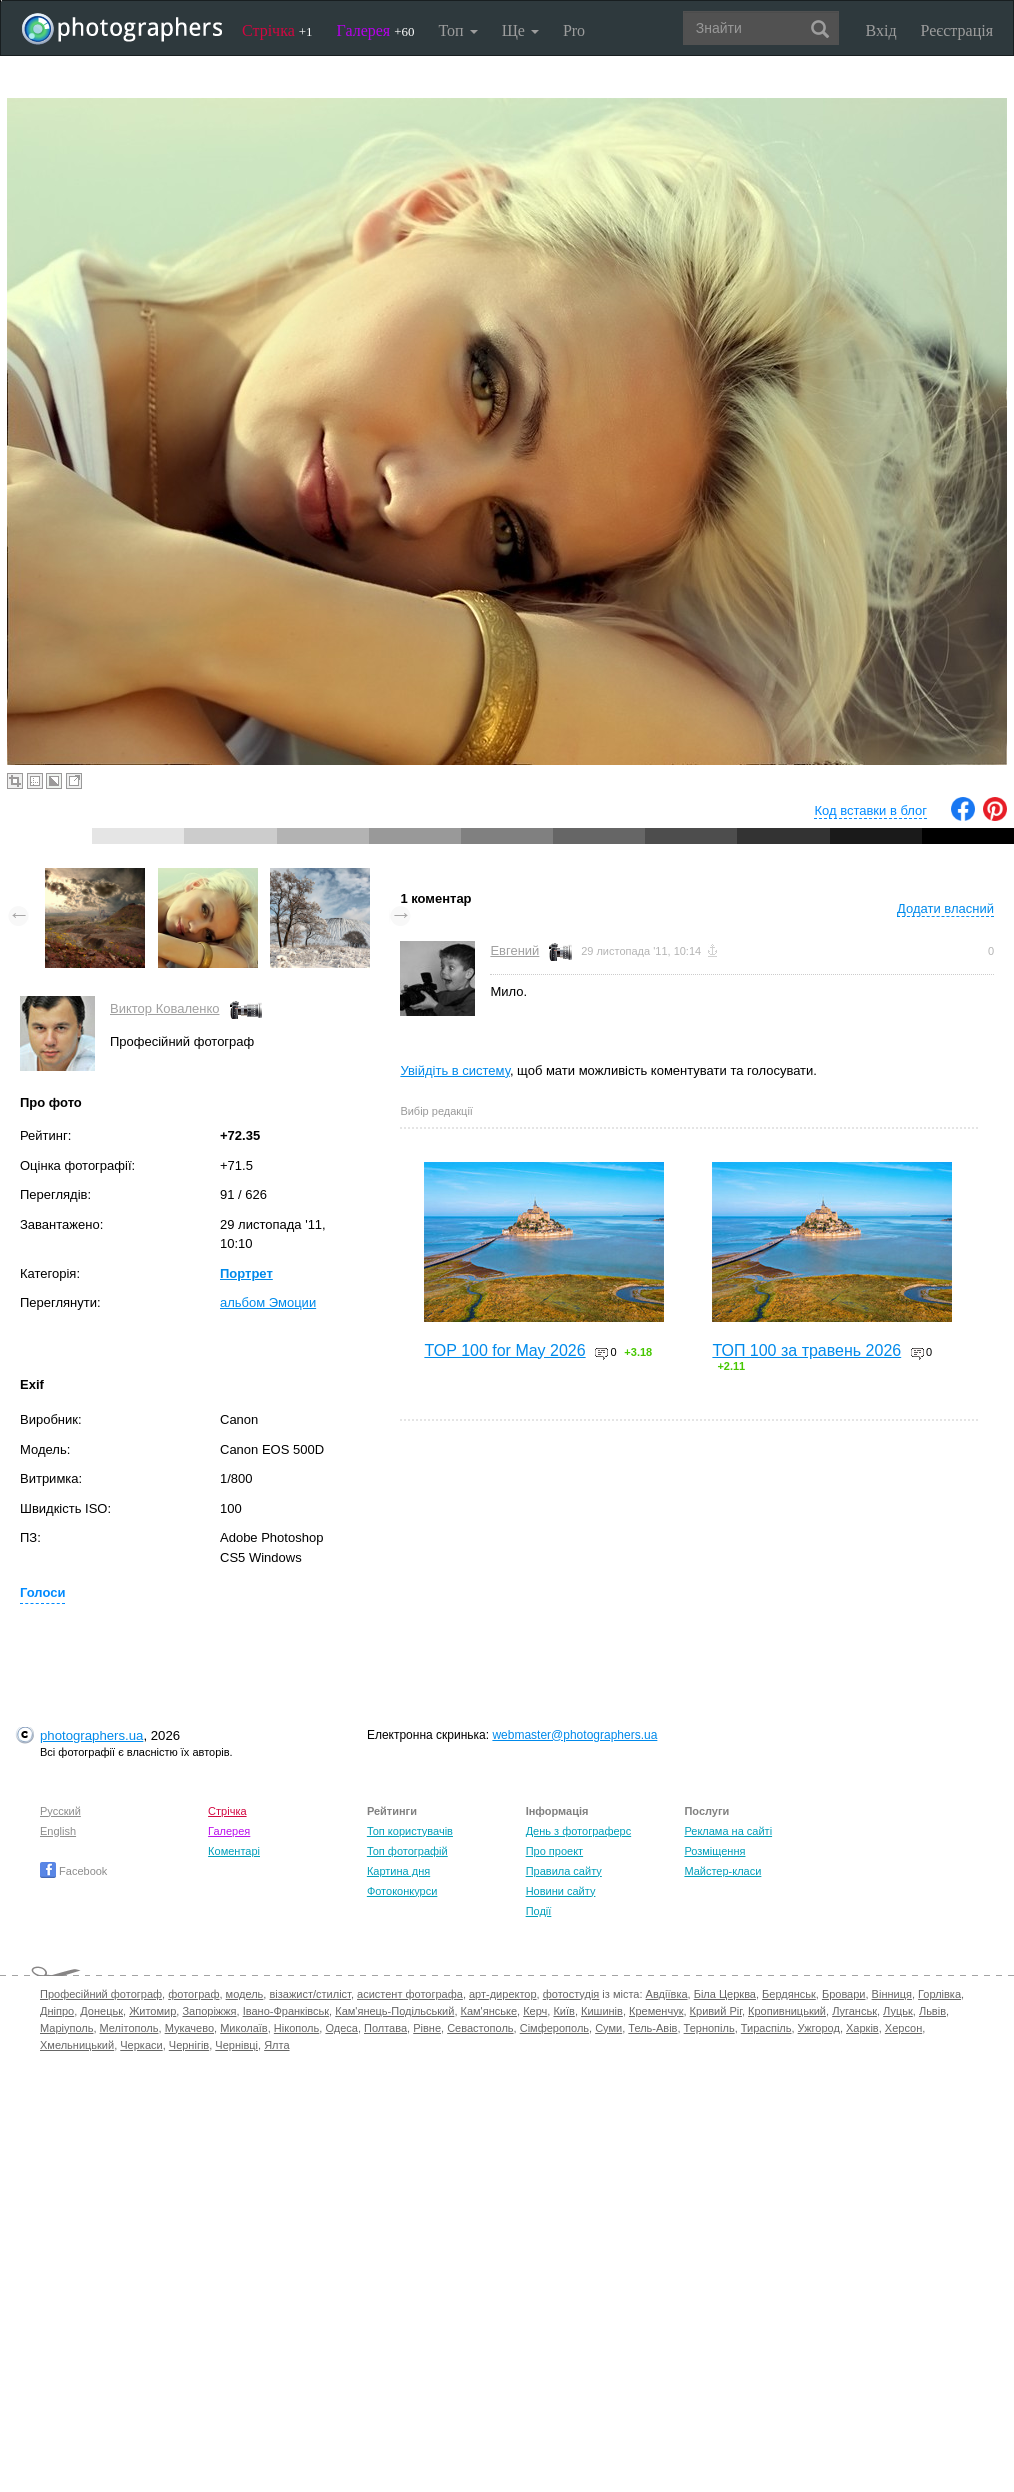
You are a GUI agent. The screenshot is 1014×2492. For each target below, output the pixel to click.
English (58, 1831)
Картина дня (398, 1871)
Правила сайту (564, 1871)
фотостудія (571, 1994)
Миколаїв (244, 2028)
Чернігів (189, 2045)
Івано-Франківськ (286, 2011)
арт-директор (503, 1994)
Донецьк (101, 2011)
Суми (608, 2028)
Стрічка (277, 30)
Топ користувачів (410, 1831)
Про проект (554, 1851)
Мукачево (189, 2028)
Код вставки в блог (870, 810)
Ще (520, 30)
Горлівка (939, 1994)
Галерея (376, 30)
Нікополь (296, 2028)
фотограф (193, 1994)
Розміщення (714, 1851)
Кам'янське (489, 2011)
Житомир (152, 2011)
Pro (574, 30)
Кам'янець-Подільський (394, 2011)
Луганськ (854, 2011)
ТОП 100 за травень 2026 (806, 1350)
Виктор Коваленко (165, 1008)
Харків (862, 2028)
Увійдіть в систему (455, 1070)
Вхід (881, 30)
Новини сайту (561, 1891)
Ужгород (819, 2028)
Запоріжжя (209, 2011)
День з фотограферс (579, 1831)
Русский (60, 1811)
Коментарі (234, 1851)
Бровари (844, 1994)
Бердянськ (789, 1994)
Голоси (42, 1592)
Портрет (246, 1273)
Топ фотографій (407, 1851)
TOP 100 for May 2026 (504, 1350)
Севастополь (480, 2028)
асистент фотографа (410, 1994)
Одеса (341, 2028)
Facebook (73, 1871)
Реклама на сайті (728, 1831)
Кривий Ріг (716, 2011)
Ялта (276, 2045)
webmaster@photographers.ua (574, 1735)
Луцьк (898, 2011)
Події (539, 1911)
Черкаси (141, 2045)
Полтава (385, 2028)
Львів (932, 2011)
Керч (535, 2011)
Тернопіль (709, 2028)
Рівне (427, 2028)
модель (245, 1994)
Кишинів (602, 2011)
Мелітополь (129, 2028)
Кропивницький (787, 2011)
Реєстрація (957, 30)
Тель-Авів (652, 2028)
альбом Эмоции (268, 1302)
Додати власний (945, 908)
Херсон (903, 2028)
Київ (563, 2011)
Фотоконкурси (402, 1891)
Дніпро (57, 2011)
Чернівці (236, 2045)
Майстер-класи (722, 1871)
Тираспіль (766, 2028)
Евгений (514, 950)
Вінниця (892, 1994)
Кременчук (656, 2011)
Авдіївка (667, 1994)
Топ (457, 30)
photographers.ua (91, 1735)
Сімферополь (554, 2028)
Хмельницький (77, 2045)
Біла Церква (725, 1994)
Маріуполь (66, 2028)
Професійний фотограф (101, 1994)
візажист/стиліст (309, 1994)
